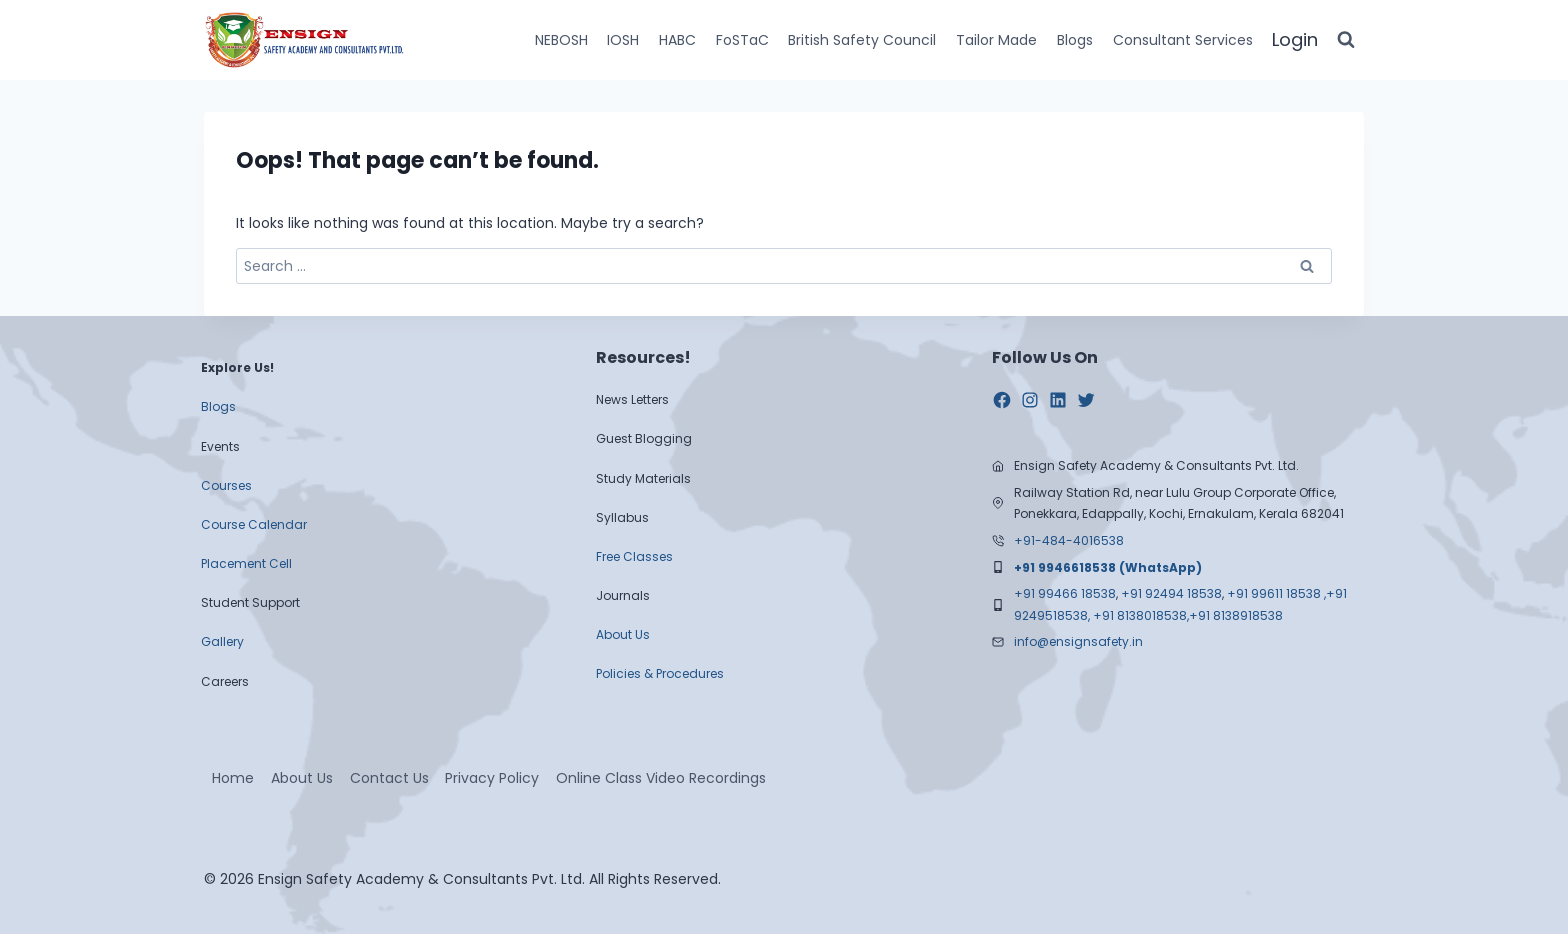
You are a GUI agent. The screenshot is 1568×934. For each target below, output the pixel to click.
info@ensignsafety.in (1078, 641)
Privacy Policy (492, 778)
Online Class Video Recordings (661, 778)
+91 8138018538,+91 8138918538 (1188, 615)
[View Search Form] (1346, 40)
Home (233, 778)
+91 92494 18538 (1171, 593)
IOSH (623, 40)
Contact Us (389, 778)
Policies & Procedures (660, 673)
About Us (623, 634)
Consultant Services (1183, 40)
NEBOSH (561, 40)
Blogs (1075, 40)
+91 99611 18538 (1274, 593)
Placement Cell (246, 563)
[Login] (1295, 40)
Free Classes (634, 556)
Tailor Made (996, 40)
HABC (677, 40)
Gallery (222, 641)
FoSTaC (742, 40)
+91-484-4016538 (1069, 540)
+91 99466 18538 (1065, 593)
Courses (226, 485)
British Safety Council (862, 40)
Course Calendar (254, 524)
